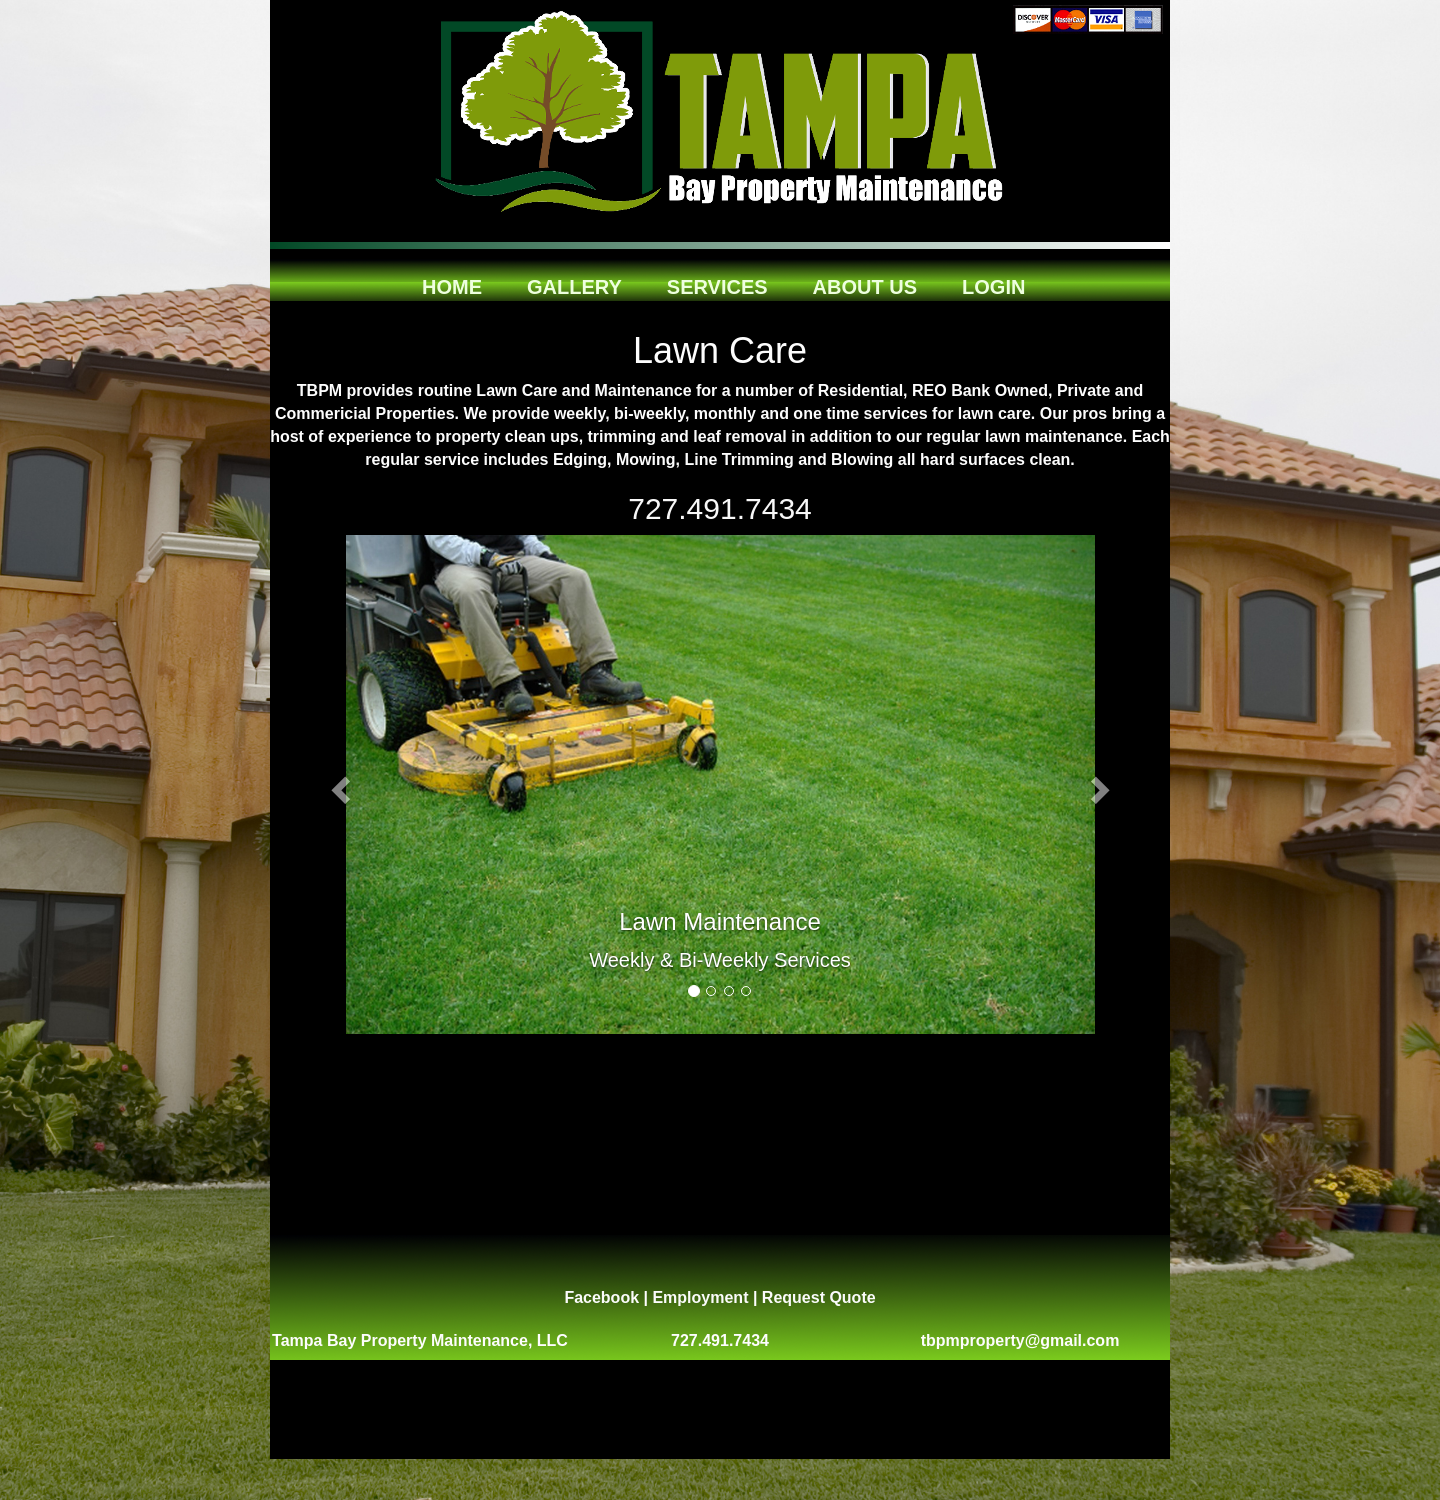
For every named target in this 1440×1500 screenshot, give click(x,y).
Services (717, 281)
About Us (865, 281)
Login (993, 281)
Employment (700, 1297)
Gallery (574, 281)
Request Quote (819, 1297)
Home (452, 281)
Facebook (601, 1297)
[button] (337, 785)
